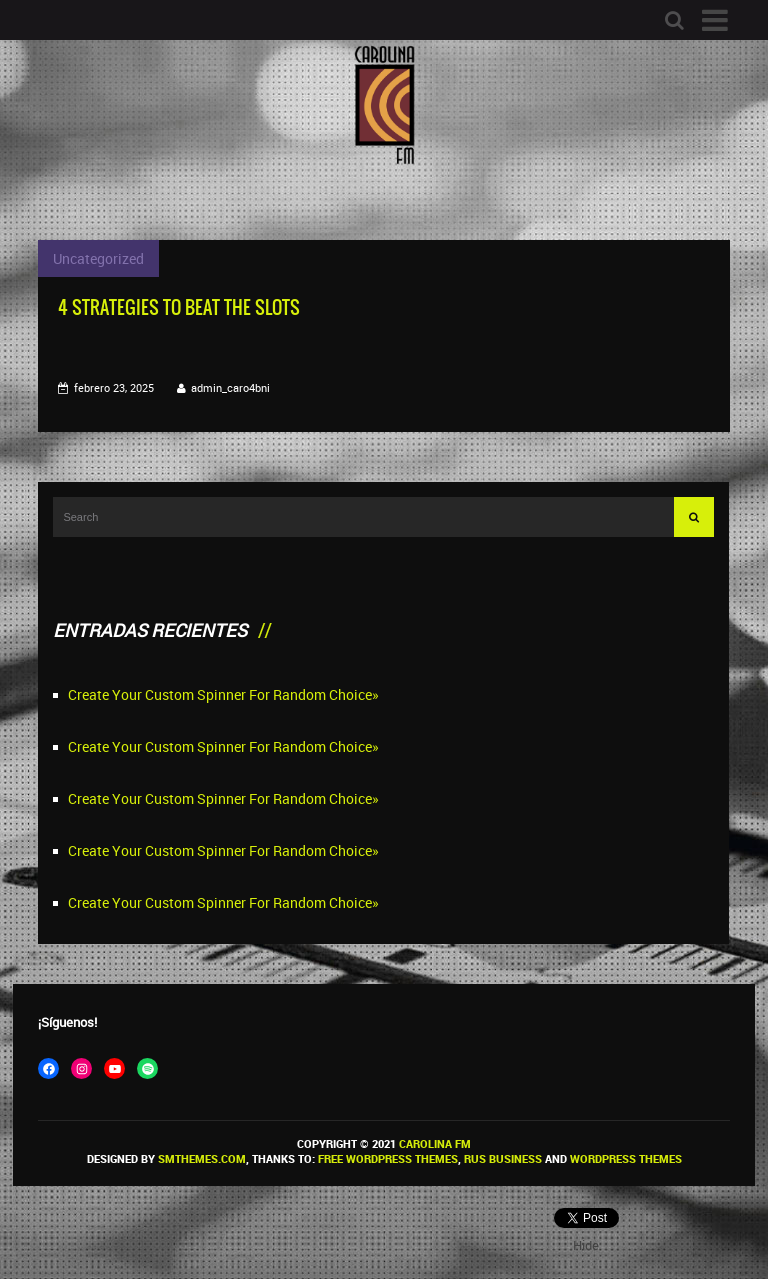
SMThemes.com (202, 1158)
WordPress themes (626, 1158)
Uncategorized (98, 258)
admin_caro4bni (230, 387)
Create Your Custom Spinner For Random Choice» (223, 694)
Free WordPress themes (388, 1158)
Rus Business (503, 1158)
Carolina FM (435, 1143)
